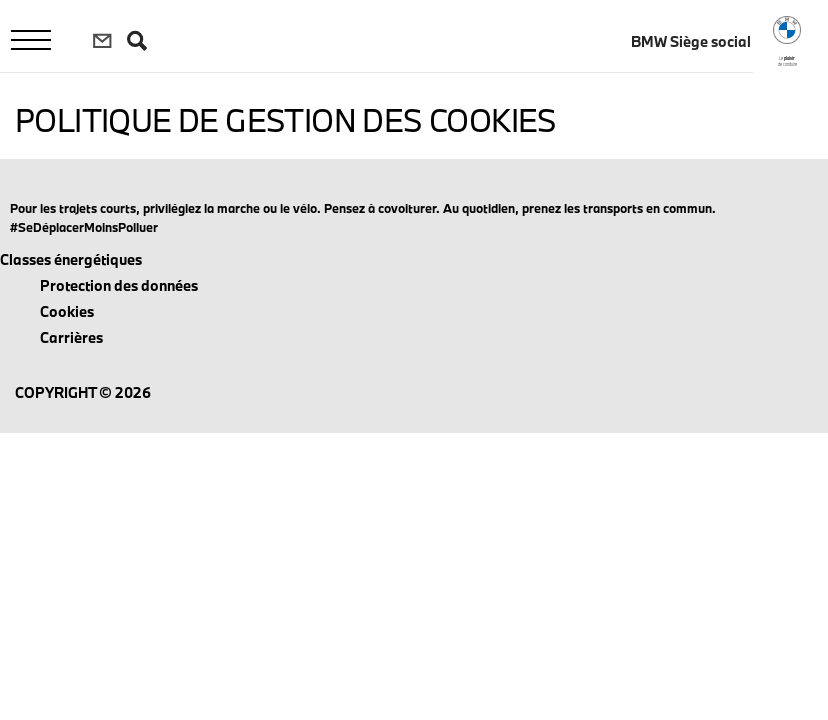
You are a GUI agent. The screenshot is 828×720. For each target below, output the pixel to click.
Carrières (71, 337)
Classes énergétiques (71, 259)
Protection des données (119, 285)
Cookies (67, 311)
